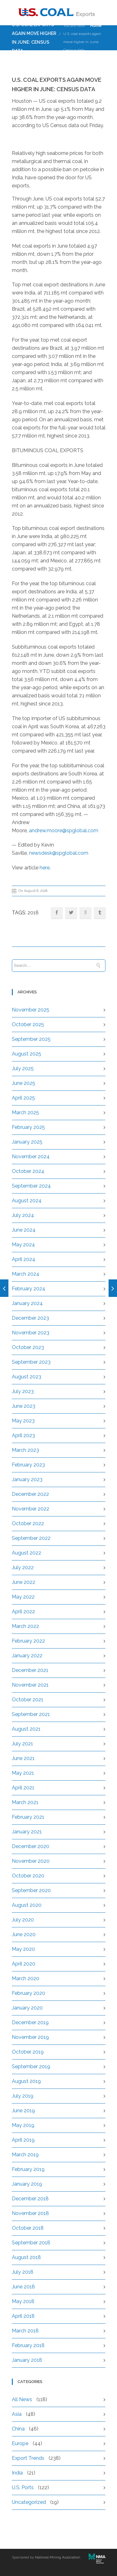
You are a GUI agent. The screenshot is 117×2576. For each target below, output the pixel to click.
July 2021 (22, 1744)
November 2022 (30, 1509)
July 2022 (23, 1567)
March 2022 (25, 1626)
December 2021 (30, 1670)
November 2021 (30, 1685)
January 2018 (27, 2360)
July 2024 (23, 1215)
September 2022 (31, 1538)
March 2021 (25, 1802)
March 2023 (25, 1450)
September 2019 (31, 2066)
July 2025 (23, 1068)
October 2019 (28, 2052)
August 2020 (26, 1905)
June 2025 (23, 1083)
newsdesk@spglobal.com (58, 853)
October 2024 (28, 1171)
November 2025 (30, 1010)
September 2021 (31, 1714)
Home (96, 25)
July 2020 (23, 1920)
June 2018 (23, 2287)
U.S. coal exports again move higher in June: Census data (82, 42)
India (17, 2473)
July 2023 (23, 1391)
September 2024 (31, 1186)
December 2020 (30, 1846)
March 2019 (25, 2155)
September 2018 (31, 2243)
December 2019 (30, 2022)
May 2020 (23, 1949)
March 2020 (25, 1978)
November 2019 (30, 2037)
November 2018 (30, 2213)
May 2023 (23, 1421)
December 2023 (30, 1318)
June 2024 (24, 1230)
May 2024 (23, 1245)
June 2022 (23, 1582)
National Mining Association (57, 2557)
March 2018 (25, 2331)
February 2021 (28, 1817)
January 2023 (27, 1479)
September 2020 (31, 1890)
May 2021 (23, 1773)
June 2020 (24, 1934)
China (18, 2429)
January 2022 (27, 1656)
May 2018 (23, 2301)
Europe (20, 2443)
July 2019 (22, 2096)
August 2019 (26, 2081)
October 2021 (27, 1700)
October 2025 (28, 1024)
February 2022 (28, 1641)
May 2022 (23, 1597)
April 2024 (23, 1259)
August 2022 (26, 1553)
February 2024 (28, 1289)
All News (22, 2399)
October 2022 (28, 1523)
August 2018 (26, 2257)
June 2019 (23, 2111)
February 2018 (28, 2345)
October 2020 (28, 1876)
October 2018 (28, 2228)
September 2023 (31, 1362)
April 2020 (23, 1964)
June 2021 (23, 1758)
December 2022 (30, 1494)
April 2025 (23, 1098)
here (45, 868)
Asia (17, 2414)
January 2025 (27, 1142)
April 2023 (23, 1435)
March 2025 (25, 1112)
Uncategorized (29, 2502)
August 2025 (26, 1054)
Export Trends (28, 2458)
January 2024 (27, 1303)
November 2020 (31, 1861)
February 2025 (28, 1127)
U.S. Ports (23, 2487)
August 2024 (26, 1201)
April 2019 (23, 2140)
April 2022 (23, 1611)
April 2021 (23, 1788)
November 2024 (31, 1156)
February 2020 (28, 1993)
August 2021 (26, 1729)
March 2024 (25, 1274)
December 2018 (30, 2199)
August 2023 (26, 1377)
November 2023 (30, 1333)
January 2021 (27, 1832)
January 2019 (27, 2184)
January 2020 (27, 2008)
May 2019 (23, 2125)
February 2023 (28, 1465)
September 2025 (31, 1039)
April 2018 (23, 2316)
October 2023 (28, 1347)
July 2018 (22, 2272)
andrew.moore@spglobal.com (63, 830)
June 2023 (23, 1406)
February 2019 (28, 2169)
